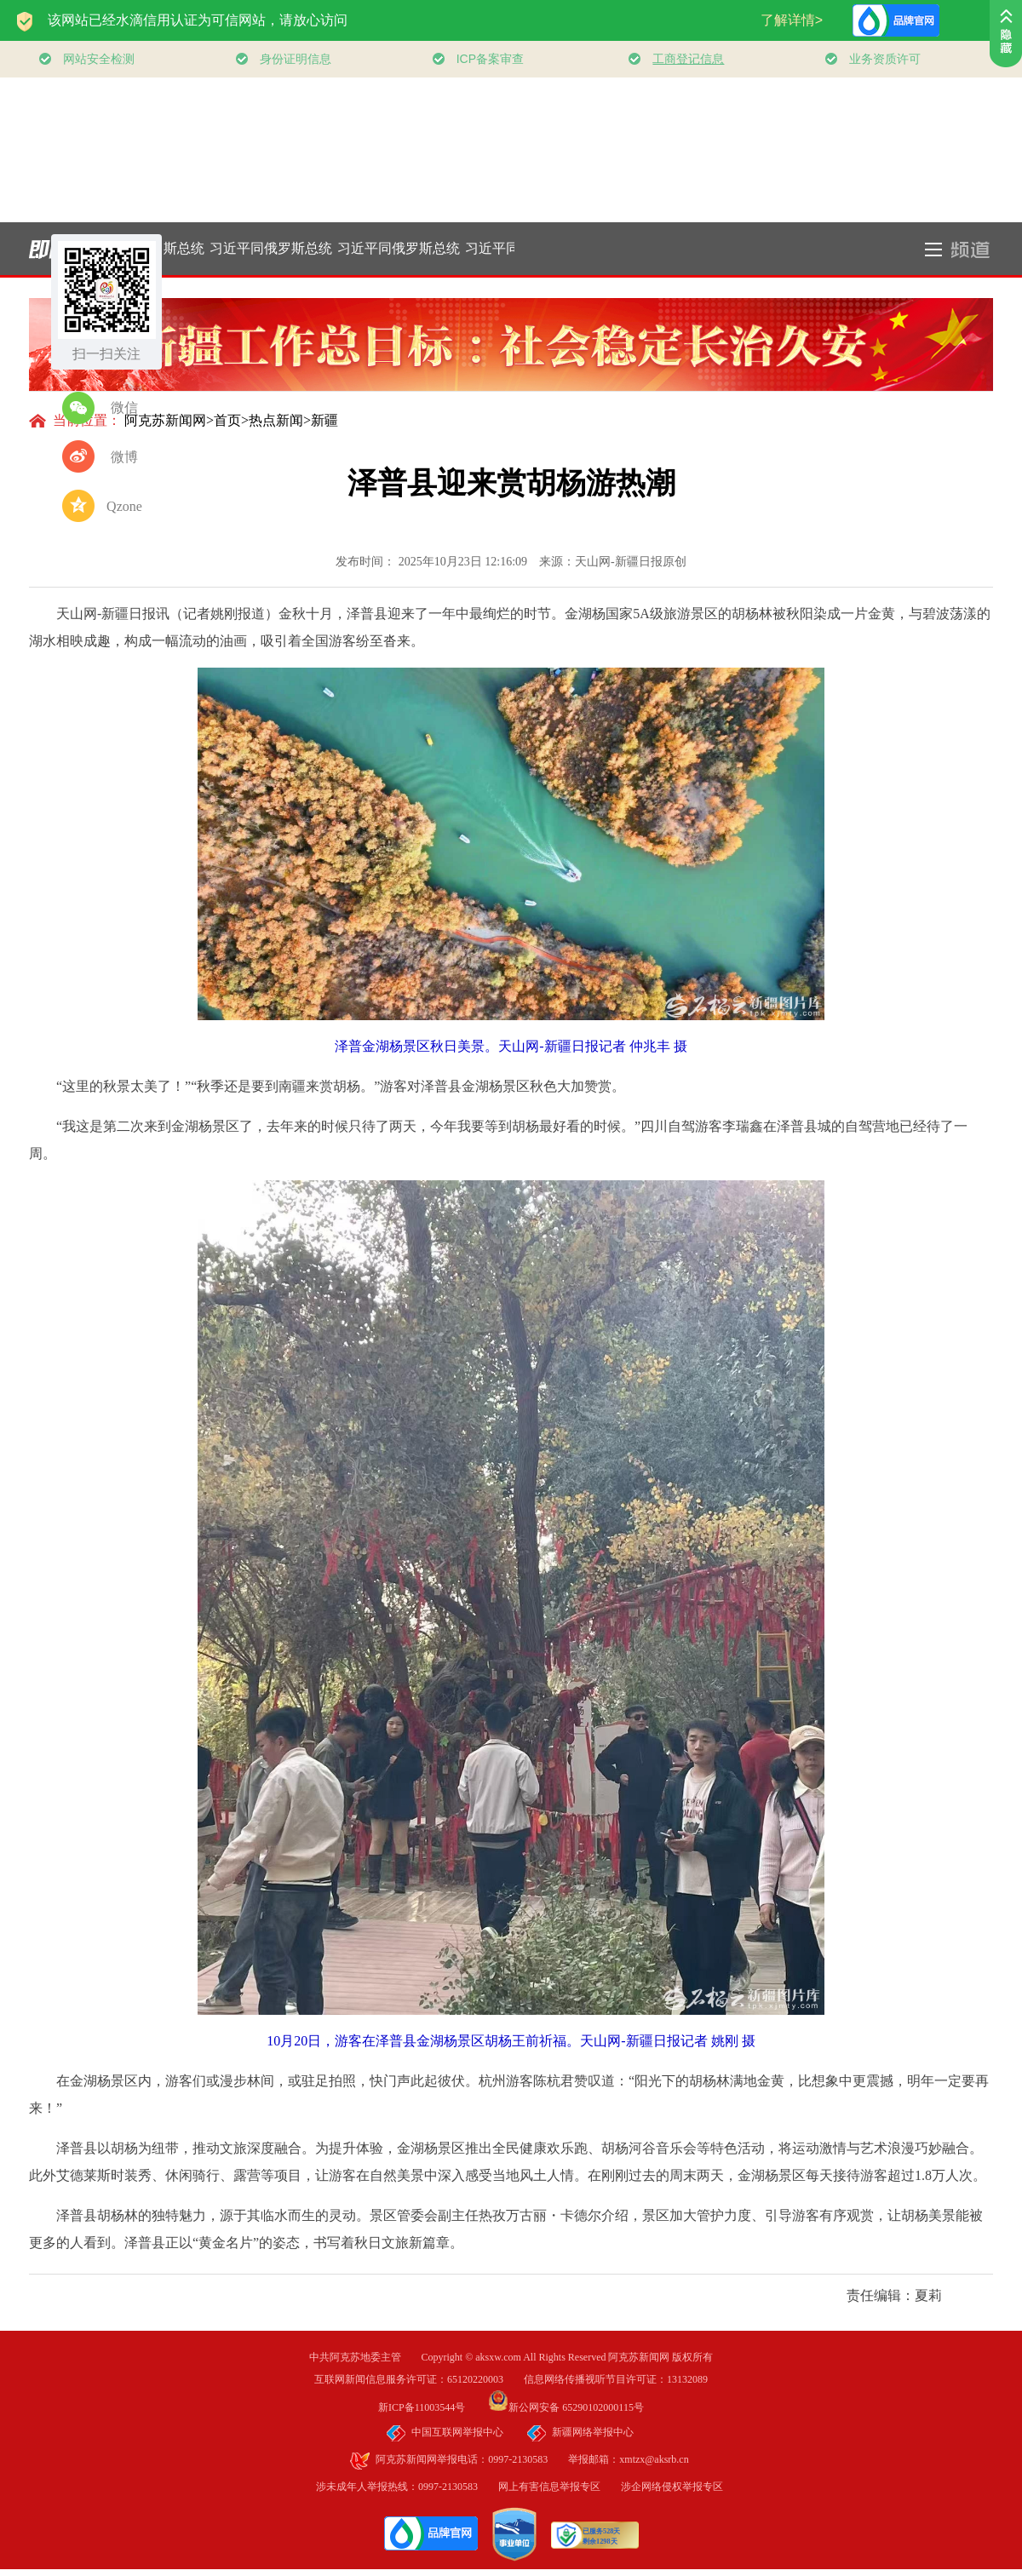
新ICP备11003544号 (431, 2407)
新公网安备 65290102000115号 (566, 2407)
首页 (227, 420)
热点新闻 (276, 420)
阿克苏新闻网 (165, 420)
